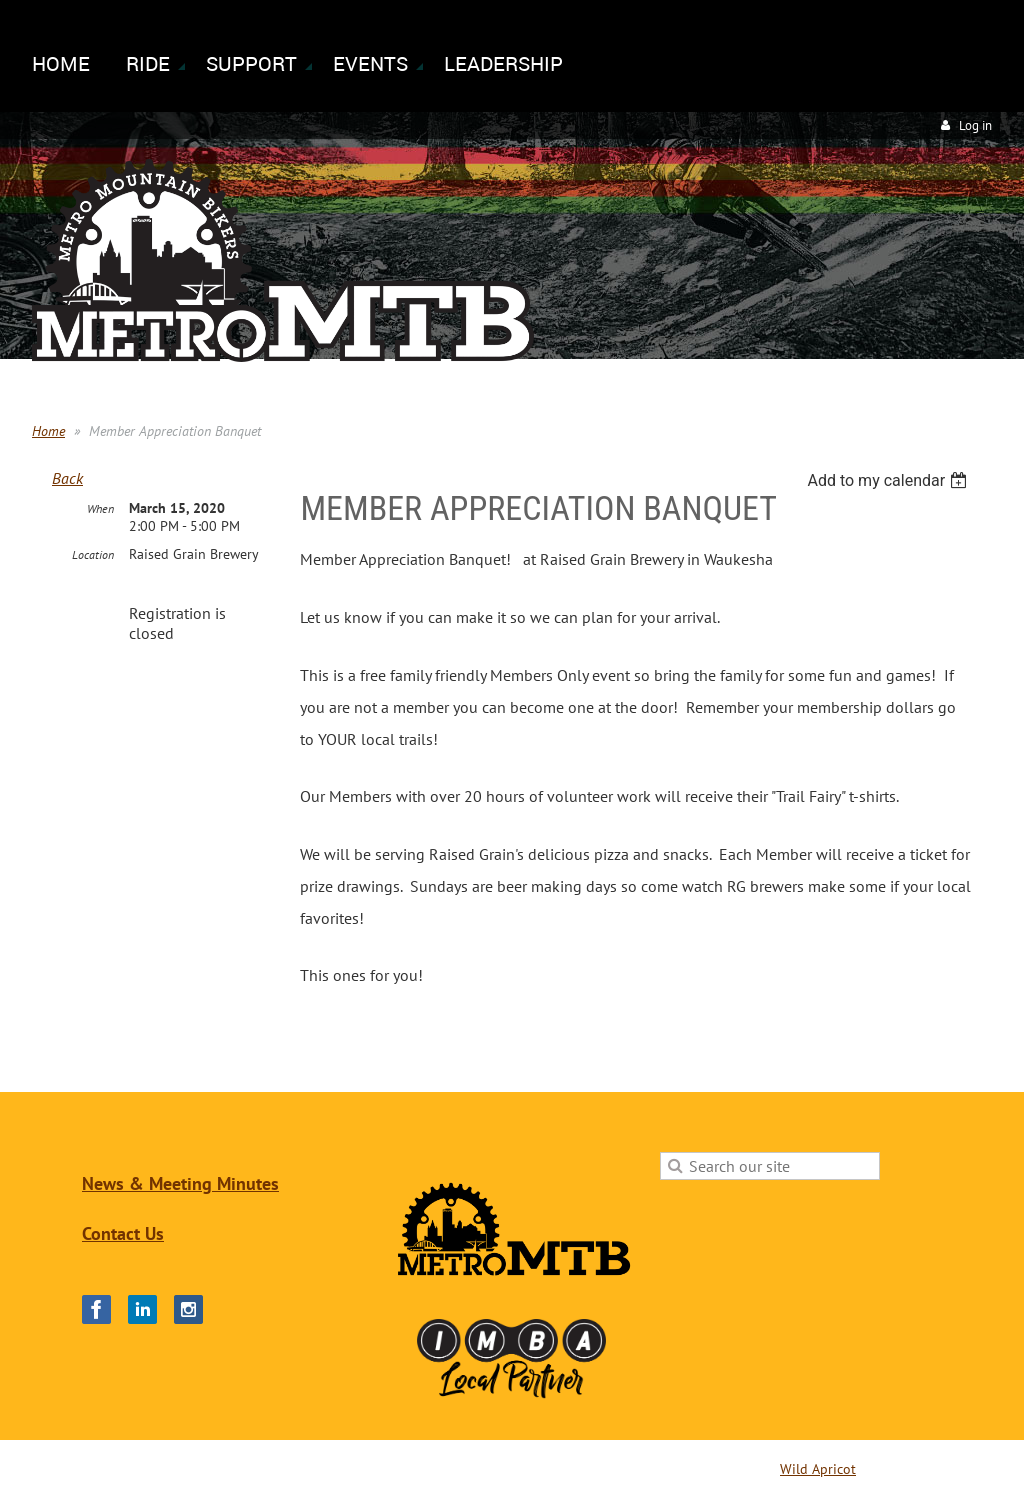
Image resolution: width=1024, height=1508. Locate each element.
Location (93, 554)
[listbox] (889, 480)
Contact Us (123, 1233)
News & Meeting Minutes (180, 1183)
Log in (975, 125)
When (100, 508)
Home (48, 431)
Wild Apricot (818, 1469)
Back (67, 478)
